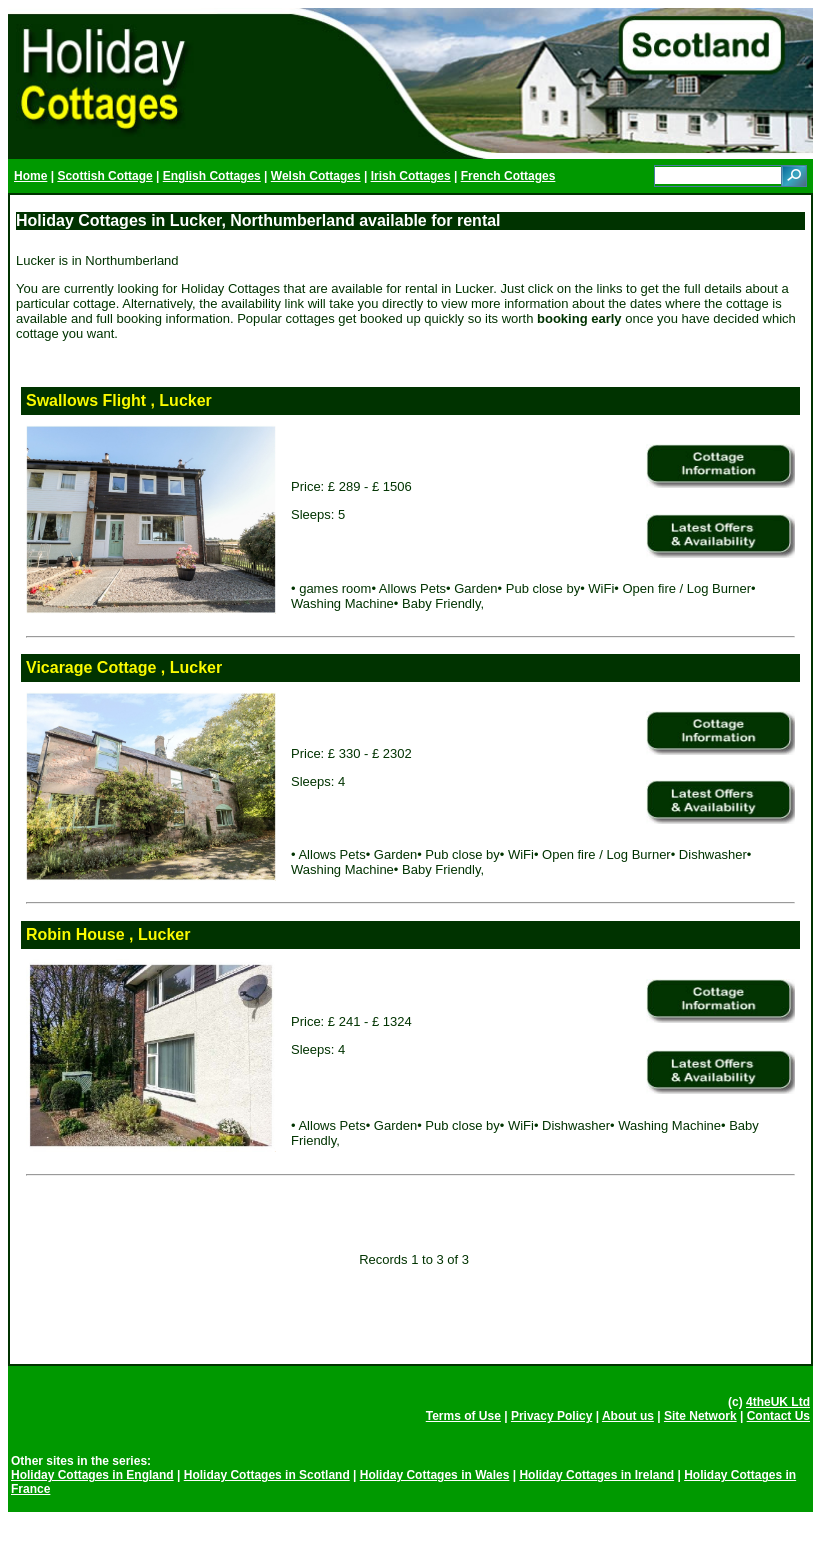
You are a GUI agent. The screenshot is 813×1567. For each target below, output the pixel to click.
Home (30, 176)
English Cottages (212, 176)
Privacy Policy (551, 1416)
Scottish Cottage (104, 176)
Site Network (700, 1416)
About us (628, 1416)
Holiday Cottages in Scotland (267, 1475)
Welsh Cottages (316, 176)
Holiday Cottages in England (92, 1475)
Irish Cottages (411, 176)
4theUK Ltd (778, 1402)
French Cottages (508, 176)
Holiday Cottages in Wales (435, 1475)
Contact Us (778, 1416)
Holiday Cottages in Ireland (596, 1475)
